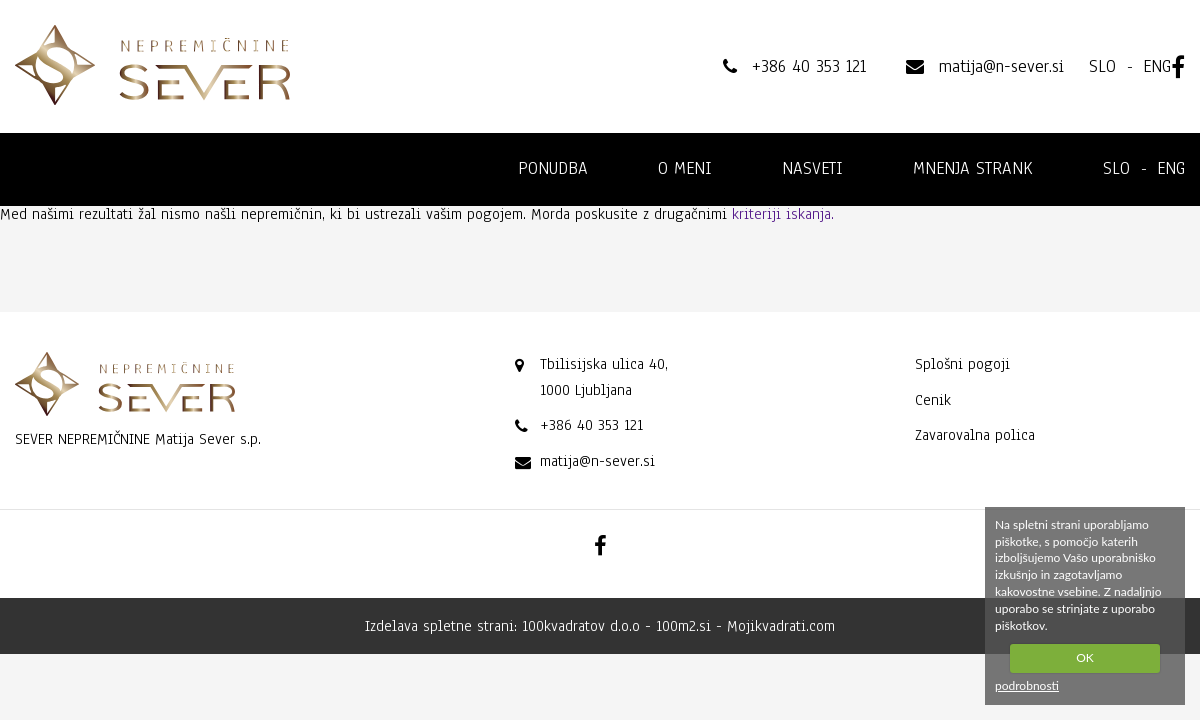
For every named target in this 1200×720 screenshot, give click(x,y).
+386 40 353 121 (591, 425)
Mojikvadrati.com (781, 626)
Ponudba (553, 168)
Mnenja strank (973, 168)
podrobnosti (1027, 685)
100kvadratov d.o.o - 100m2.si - (624, 626)
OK (1085, 657)
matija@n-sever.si (597, 461)
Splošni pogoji (962, 364)
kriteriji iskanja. (783, 214)
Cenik (933, 400)
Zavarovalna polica (975, 435)
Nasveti (812, 168)
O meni (685, 168)
